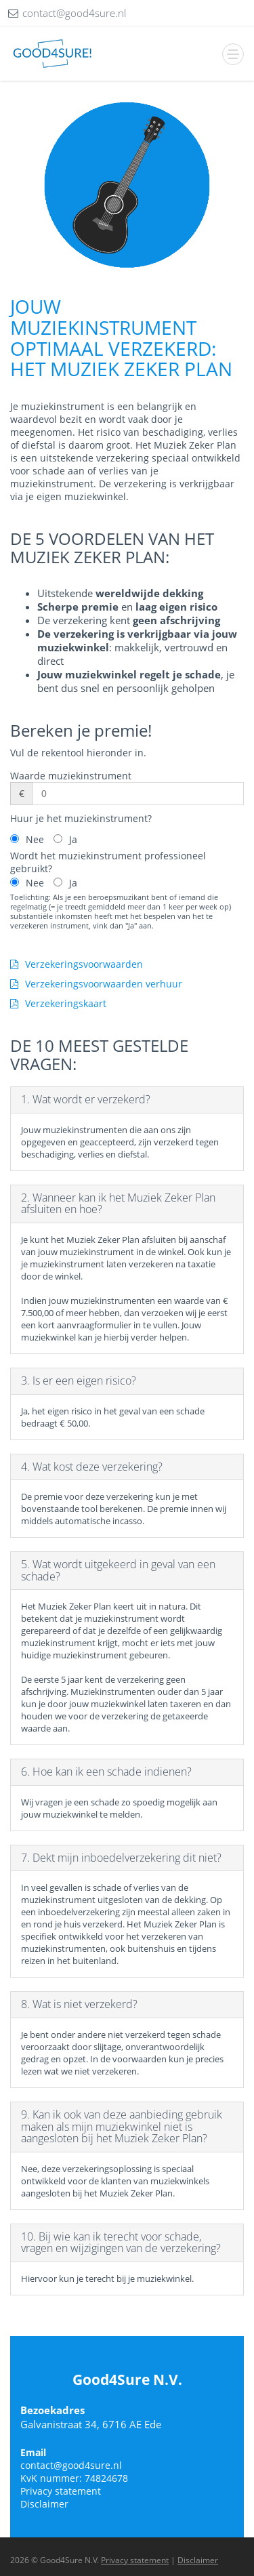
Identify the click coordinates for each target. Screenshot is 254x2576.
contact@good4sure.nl (71, 2465)
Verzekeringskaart (58, 1003)
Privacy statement (60, 2491)
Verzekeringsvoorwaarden (76, 964)
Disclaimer (44, 2503)
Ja (73, 839)
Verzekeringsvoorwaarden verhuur (96, 983)
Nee (35, 839)
